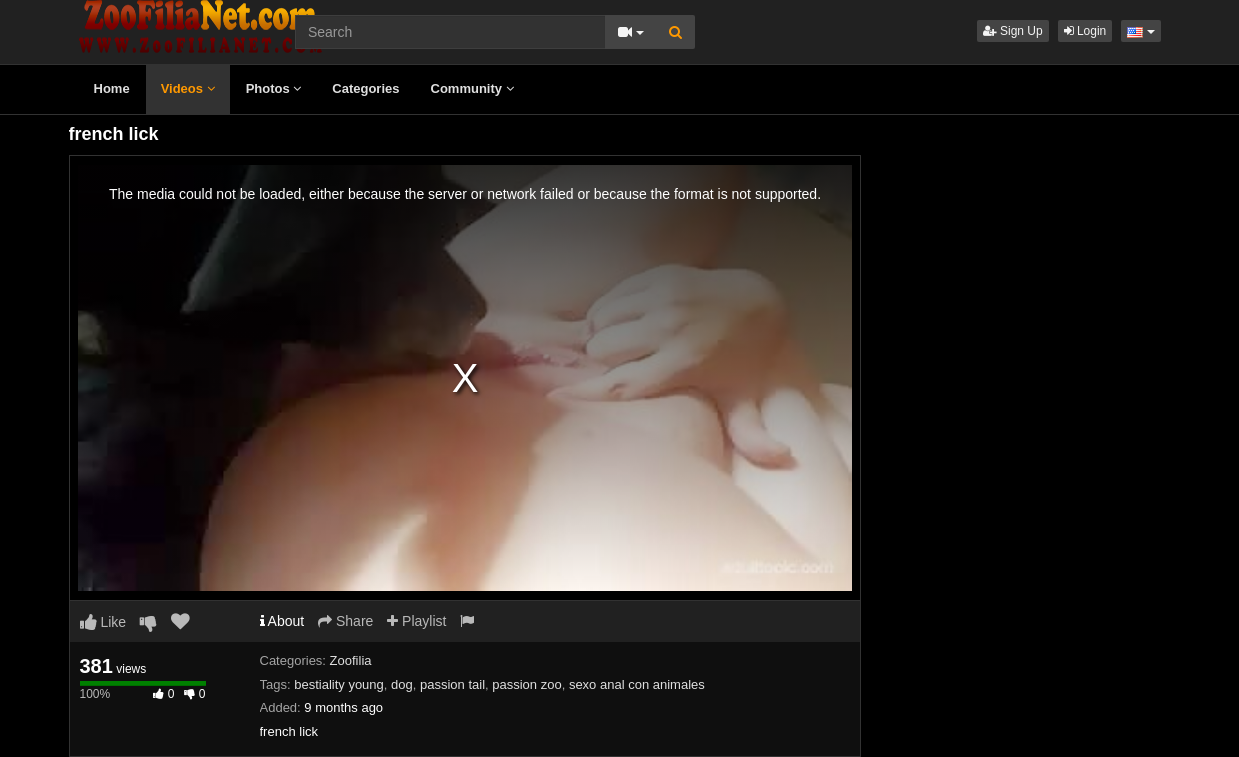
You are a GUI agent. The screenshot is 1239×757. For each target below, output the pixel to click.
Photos (274, 88)
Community (472, 88)
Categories (365, 88)
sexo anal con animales (637, 684)
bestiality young (339, 684)
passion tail (452, 684)
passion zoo (526, 684)
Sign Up (1013, 31)
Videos (188, 88)
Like (103, 622)
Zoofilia (351, 660)
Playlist (416, 621)
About (282, 621)
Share (345, 621)
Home (112, 88)
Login (1085, 31)
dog (402, 684)
